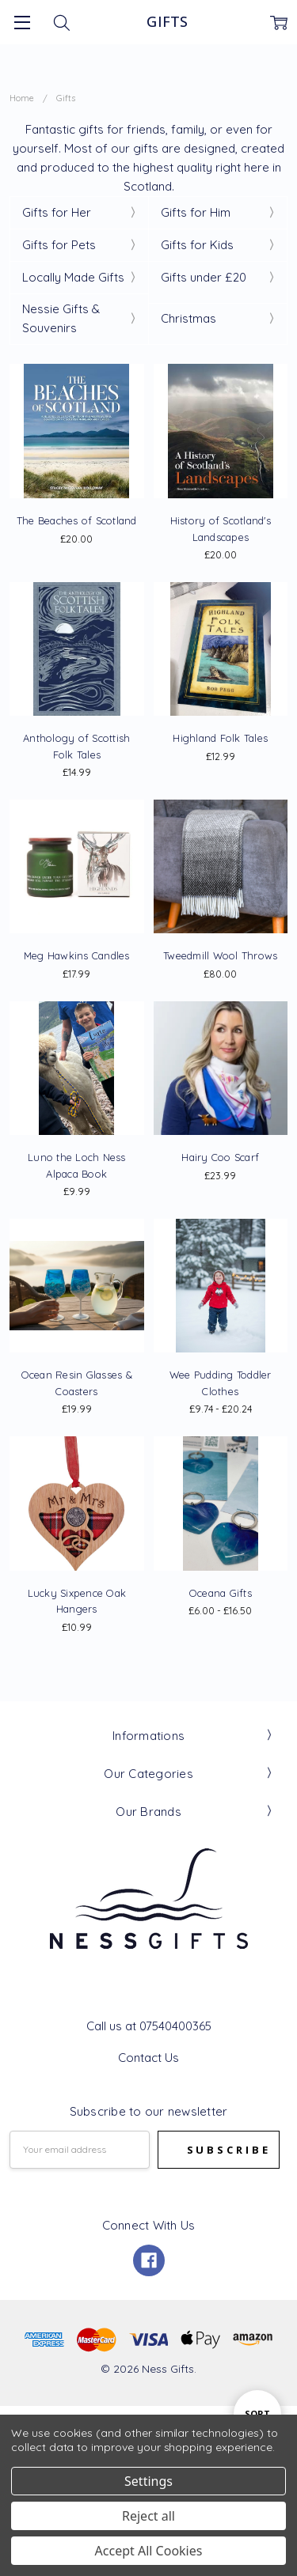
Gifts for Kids (197, 244)
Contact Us (148, 2057)
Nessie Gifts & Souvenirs (61, 318)
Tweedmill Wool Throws (220, 955)
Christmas (188, 318)
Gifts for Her (56, 212)
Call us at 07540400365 (148, 2025)
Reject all (148, 2516)
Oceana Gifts (220, 1593)
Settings (148, 2481)
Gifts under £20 (203, 277)
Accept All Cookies (149, 2550)
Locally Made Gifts (73, 277)
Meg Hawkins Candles (77, 955)
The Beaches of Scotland (77, 520)
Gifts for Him (195, 212)
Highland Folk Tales (220, 738)
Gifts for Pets (59, 244)
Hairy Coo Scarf (220, 1157)
